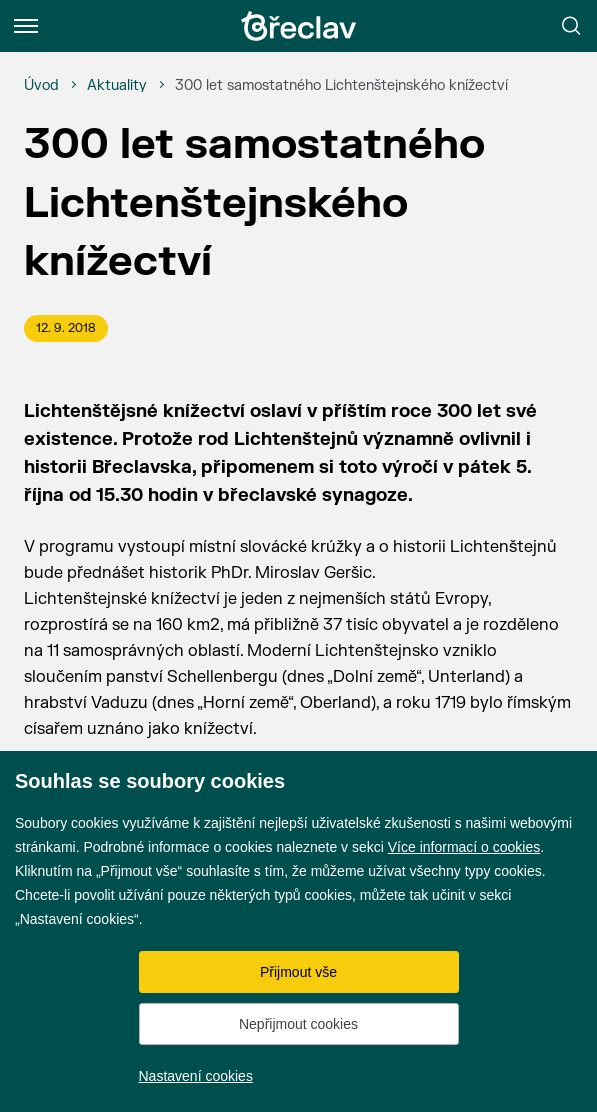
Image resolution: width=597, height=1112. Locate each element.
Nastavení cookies (196, 1076)
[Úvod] (41, 86)
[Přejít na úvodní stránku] (299, 26)
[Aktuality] (117, 86)
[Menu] (26, 26)
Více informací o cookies (464, 847)
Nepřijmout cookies (298, 1024)
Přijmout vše (298, 972)
